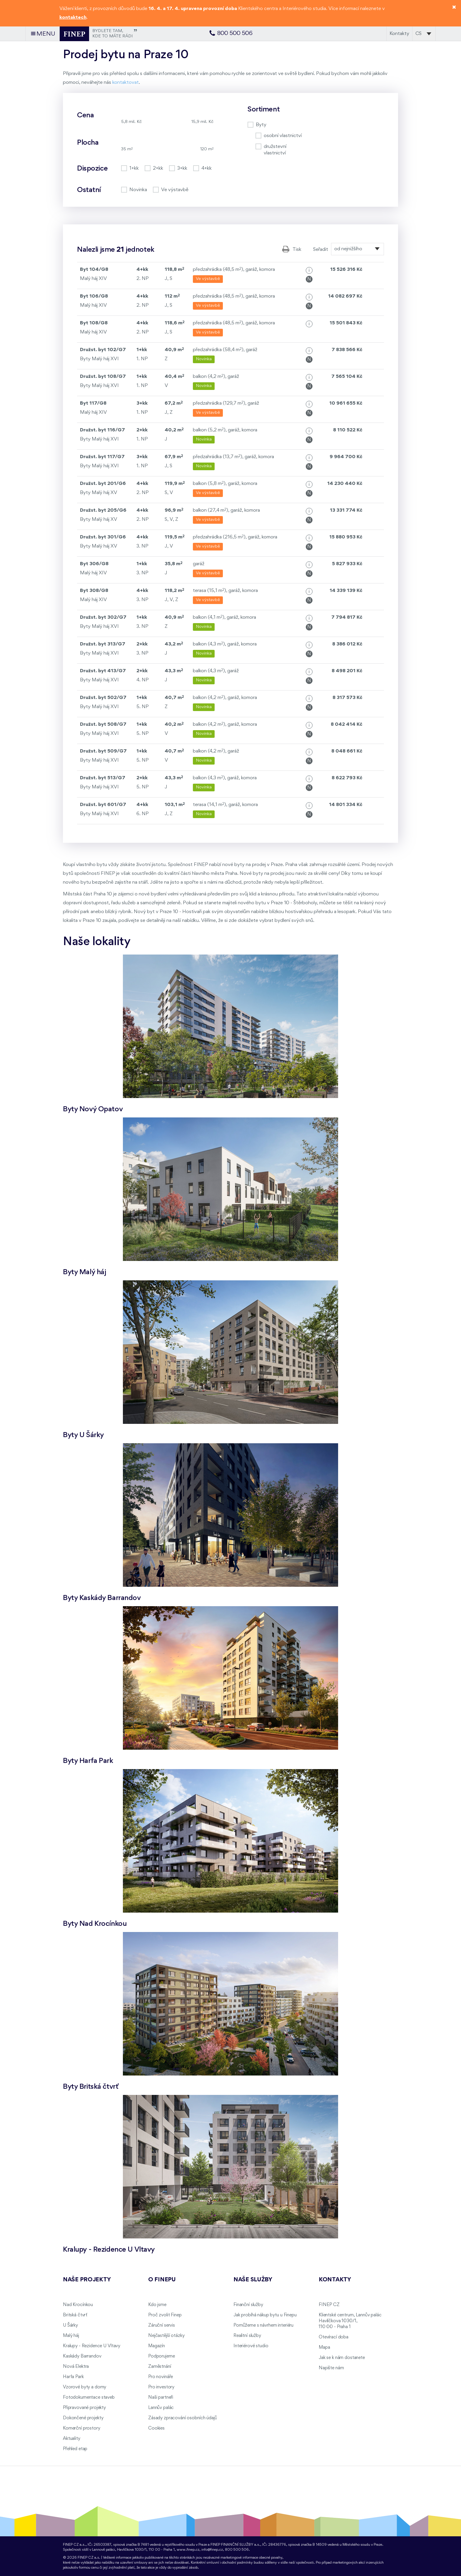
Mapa (324, 2347)
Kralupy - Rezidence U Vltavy (91, 2346)
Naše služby (252, 2280)
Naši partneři (160, 2397)
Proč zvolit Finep (165, 2315)
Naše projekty (87, 2280)
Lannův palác (161, 2408)
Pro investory (161, 2387)
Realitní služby (247, 2336)
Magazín (156, 2346)
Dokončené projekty (83, 2418)
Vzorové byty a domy (84, 2387)
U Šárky (70, 2325)
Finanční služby (248, 2305)
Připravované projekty (84, 2408)
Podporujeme (161, 2356)
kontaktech (72, 17)
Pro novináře (160, 2377)
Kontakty (399, 33)
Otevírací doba (333, 2337)
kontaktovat (125, 82)
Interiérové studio (250, 2346)
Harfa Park (73, 2377)
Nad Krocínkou (78, 2305)
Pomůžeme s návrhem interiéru (263, 2325)
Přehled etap (75, 2449)
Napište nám (331, 2368)
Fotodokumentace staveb (89, 2397)
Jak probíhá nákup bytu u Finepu (265, 2315)
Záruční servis (161, 2325)
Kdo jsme (157, 2305)
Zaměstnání (159, 2367)
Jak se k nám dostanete (342, 2358)
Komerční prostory (81, 2428)
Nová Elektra (76, 2367)
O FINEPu (162, 2280)
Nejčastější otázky (166, 2336)
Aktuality (71, 2439)
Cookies (156, 2428)
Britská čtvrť (75, 2315)
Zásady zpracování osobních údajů (182, 2418)
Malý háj (71, 2336)
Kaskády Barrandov (82, 2356)
